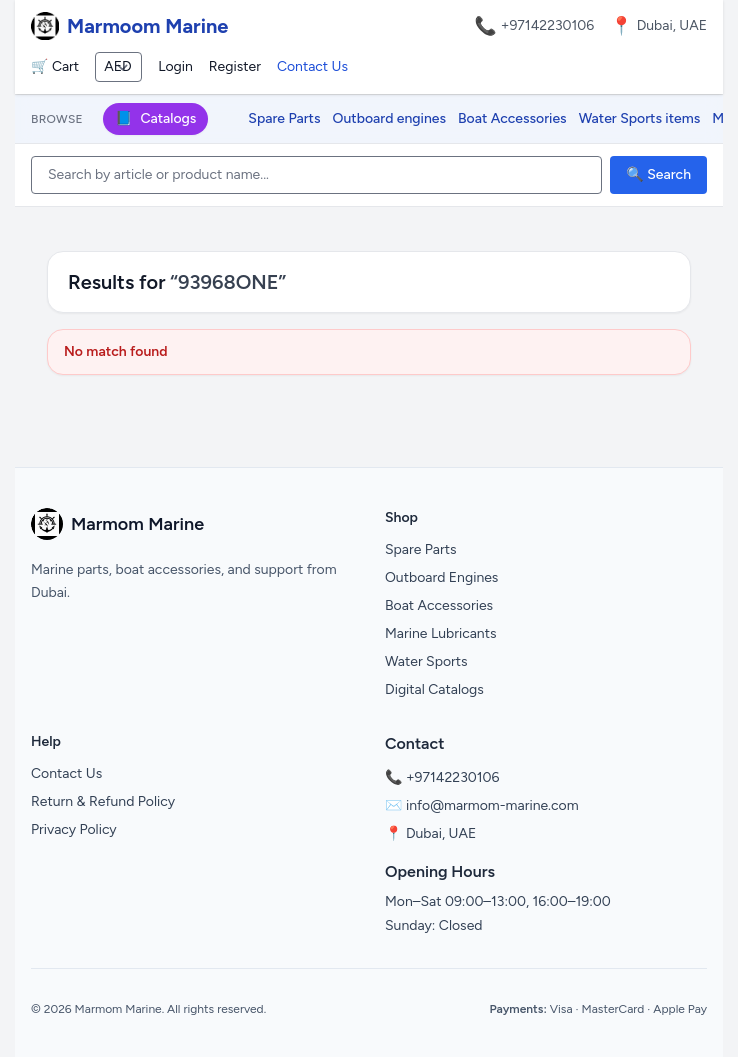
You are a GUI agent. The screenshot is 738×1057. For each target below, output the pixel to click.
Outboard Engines (441, 577)
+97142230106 (548, 25)
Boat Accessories (512, 118)
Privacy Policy (74, 829)
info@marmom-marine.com (492, 805)
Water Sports (426, 661)
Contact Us (312, 66)
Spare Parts (284, 118)
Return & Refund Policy (103, 801)
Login (175, 66)
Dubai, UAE (441, 833)
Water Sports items (640, 118)
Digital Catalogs (434, 689)
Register (235, 66)
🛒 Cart (55, 66)
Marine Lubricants (441, 633)
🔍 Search (658, 174)
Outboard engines (389, 118)
